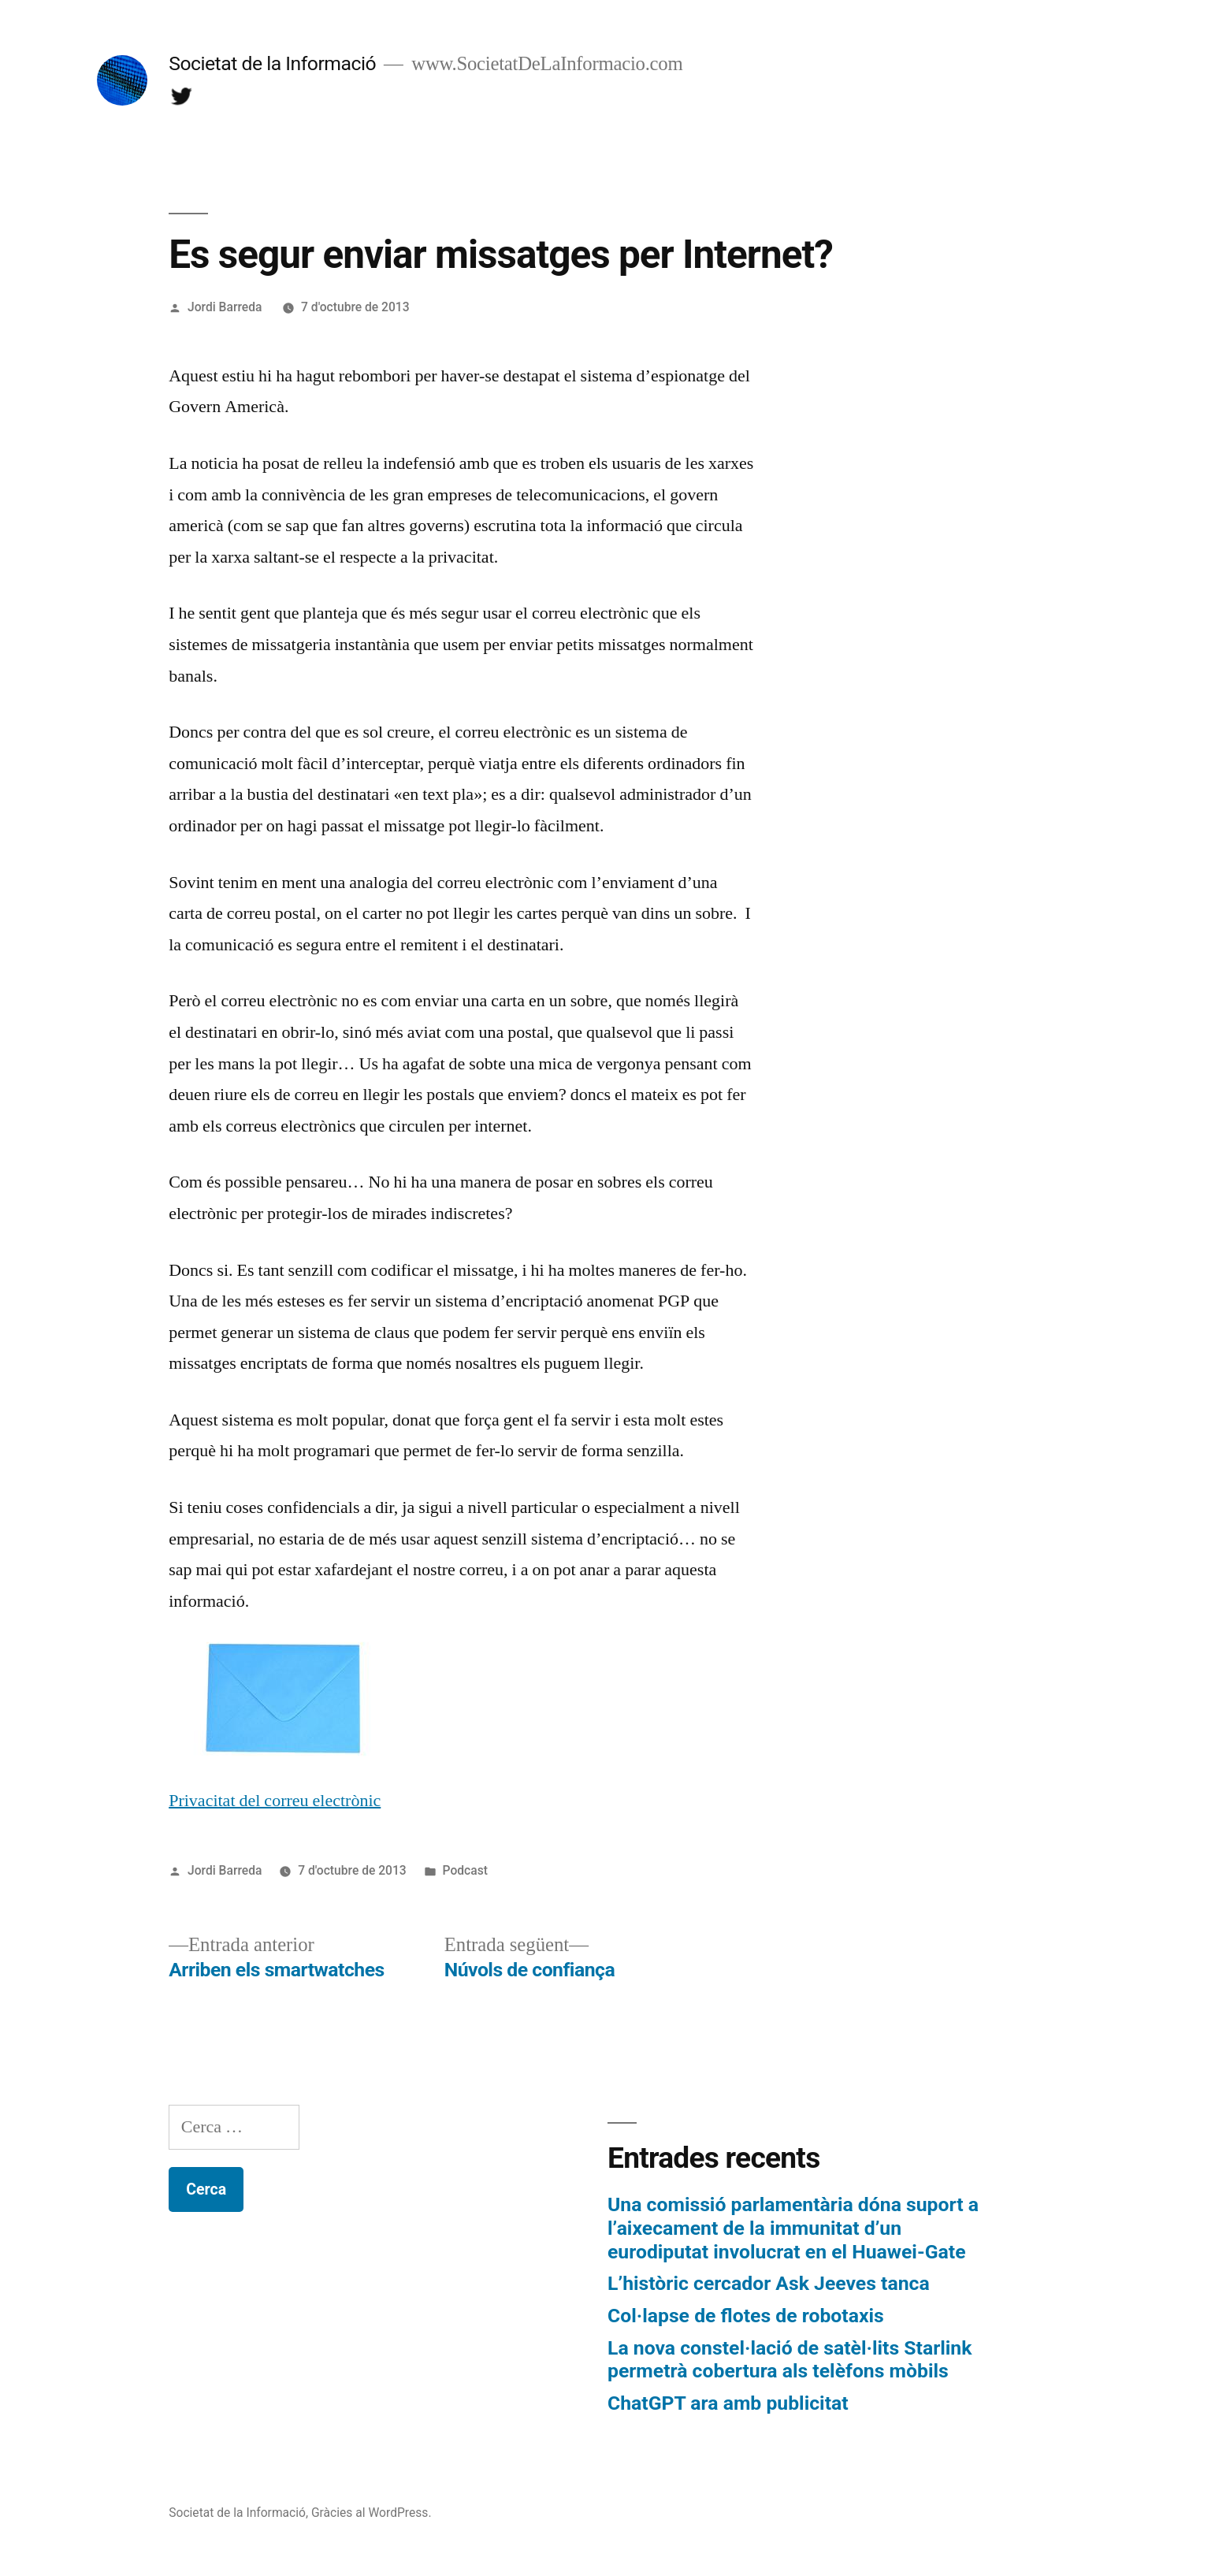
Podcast (465, 1870)
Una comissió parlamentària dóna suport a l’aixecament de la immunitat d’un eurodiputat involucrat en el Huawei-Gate (793, 2227)
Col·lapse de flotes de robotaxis (746, 2315)
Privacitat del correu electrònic (275, 1801)
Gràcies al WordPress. (371, 2512)
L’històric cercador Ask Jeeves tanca (769, 2283)
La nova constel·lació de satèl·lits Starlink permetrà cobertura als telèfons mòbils (790, 2359)
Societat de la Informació (272, 63)
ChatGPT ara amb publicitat (728, 2403)
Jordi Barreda (225, 306)
